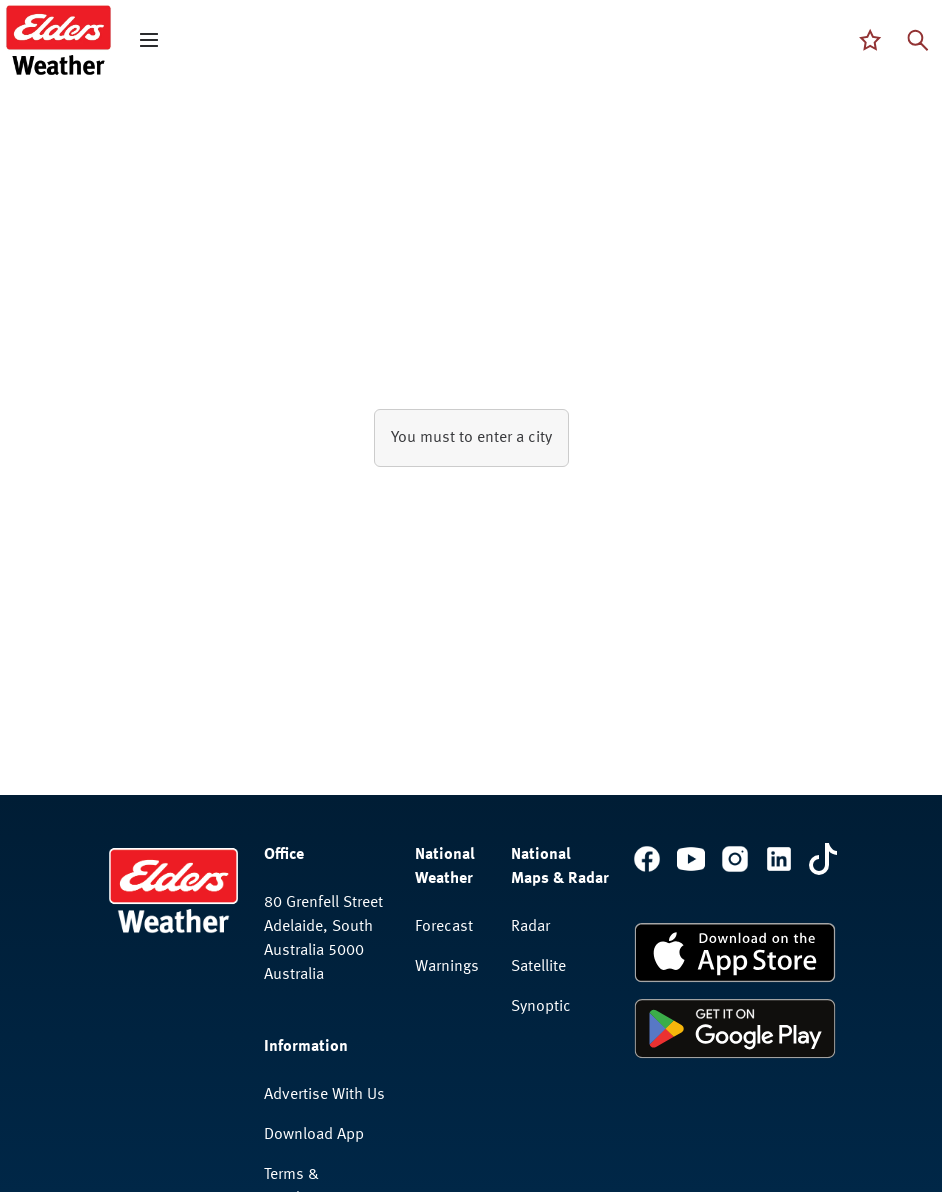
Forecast (444, 927)
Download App (314, 1135)
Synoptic (541, 1007)
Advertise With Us (324, 1095)
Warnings (447, 967)
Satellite (538, 967)
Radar (530, 927)
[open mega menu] (149, 40)
